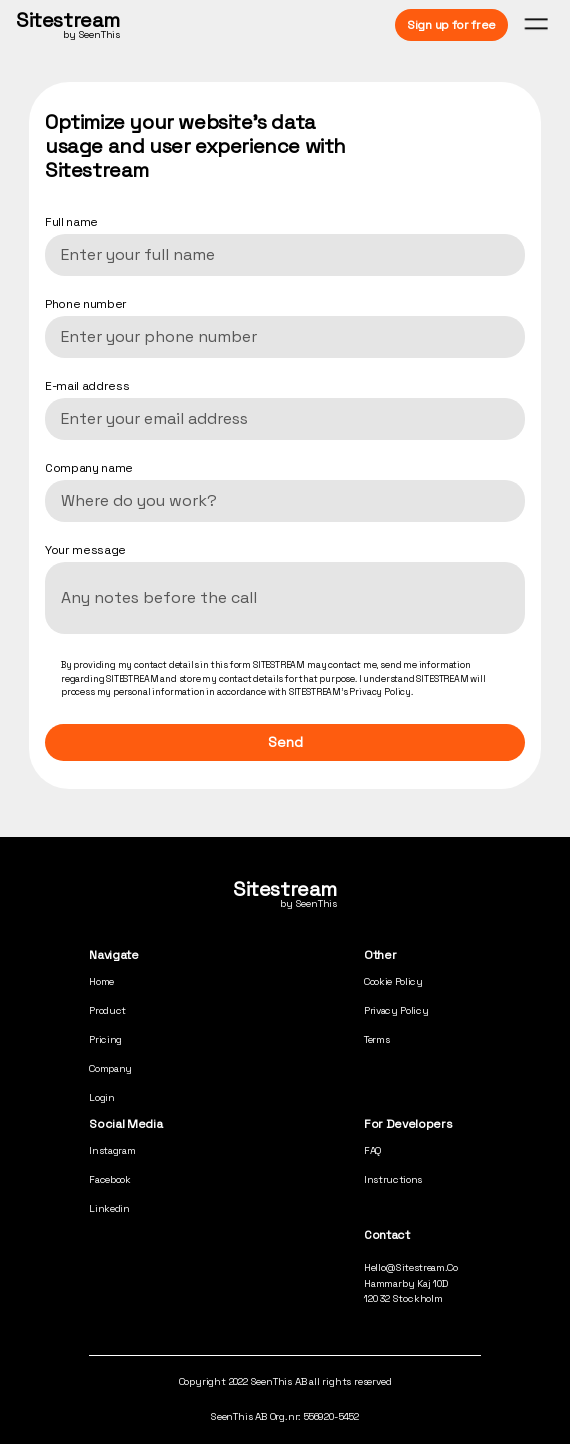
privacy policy (396, 1010)
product (107, 1010)
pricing (105, 1039)
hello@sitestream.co (411, 1267)
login (101, 1097)
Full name (71, 222)
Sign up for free (451, 25)
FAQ (372, 1150)
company (110, 1068)
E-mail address (87, 386)
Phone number (86, 304)
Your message (85, 550)
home (101, 981)
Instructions (393, 1179)
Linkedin (109, 1208)
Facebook (109, 1179)
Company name (89, 468)
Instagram (112, 1150)
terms (376, 1039)
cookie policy (393, 981)
